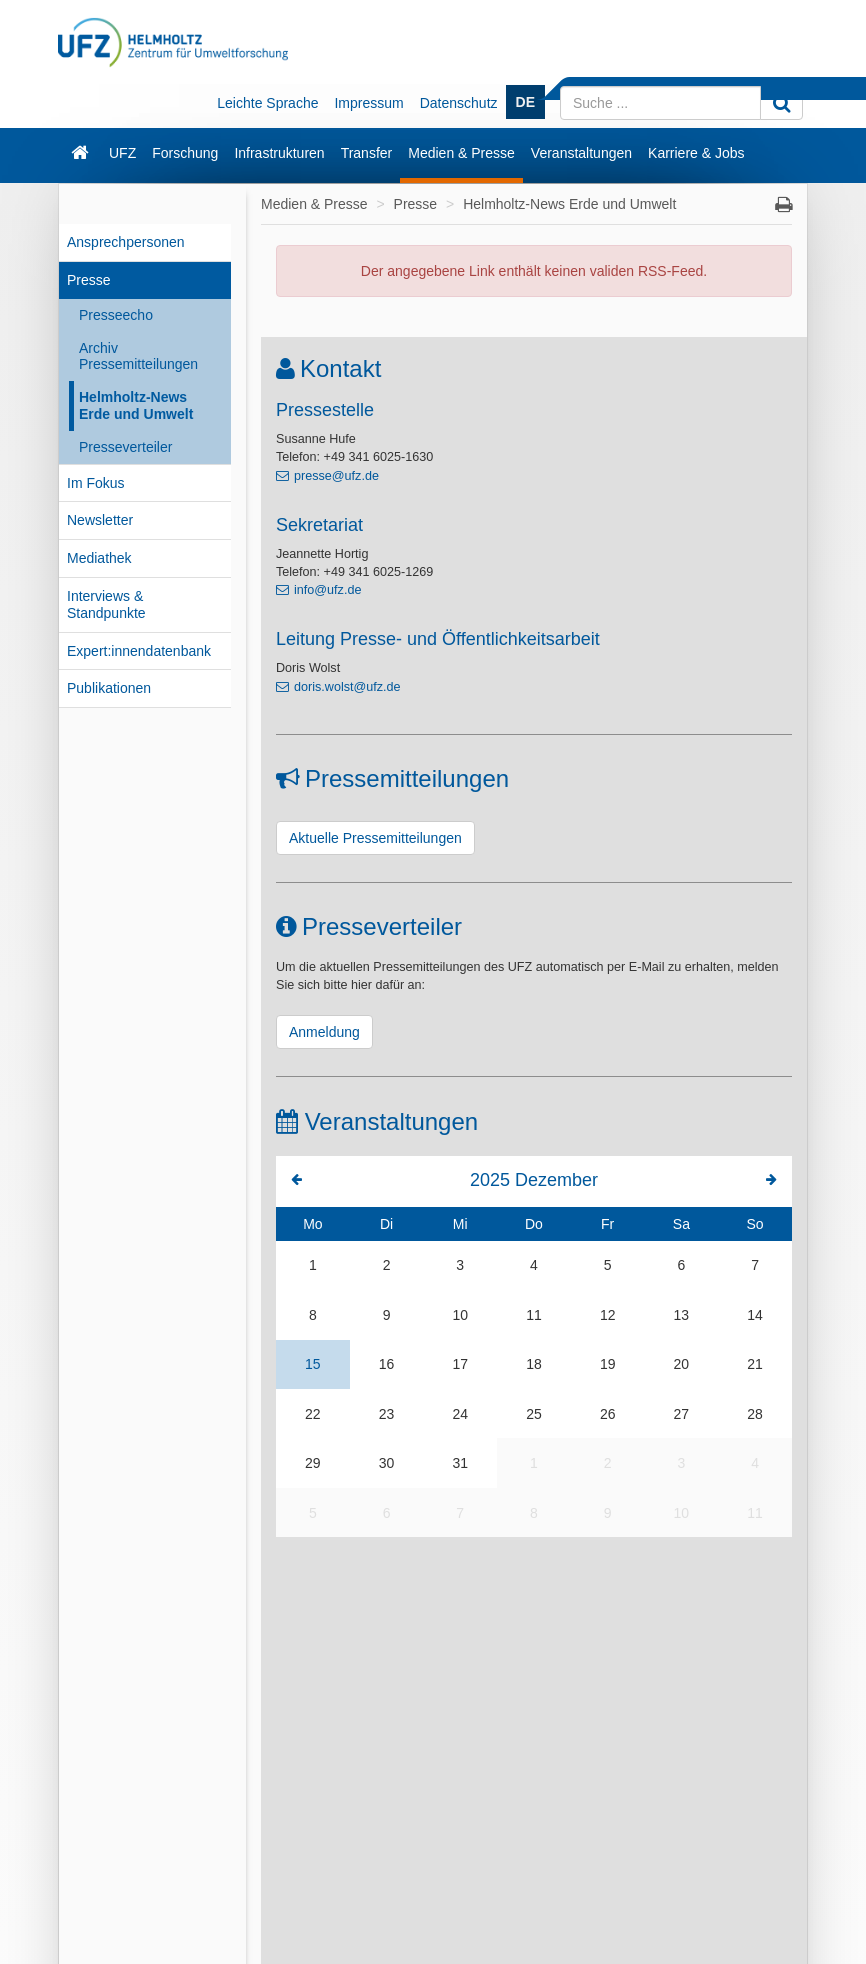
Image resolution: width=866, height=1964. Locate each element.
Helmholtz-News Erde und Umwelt (136, 405)
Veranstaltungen (581, 153)
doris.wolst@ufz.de (347, 687)
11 (534, 1315)
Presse (89, 280)
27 (682, 1414)
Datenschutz (459, 103)
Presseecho (116, 315)
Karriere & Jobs (696, 153)
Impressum (368, 103)
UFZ (122, 153)
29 (313, 1463)
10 (460, 1315)
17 (460, 1364)
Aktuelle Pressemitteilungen (375, 838)
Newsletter (100, 520)
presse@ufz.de (336, 476)
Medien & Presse (461, 153)
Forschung (185, 153)
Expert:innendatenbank (139, 651)
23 (387, 1414)
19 (608, 1364)
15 (313, 1364)
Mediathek (99, 558)
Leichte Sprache (267, 103)
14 (755, 1315)
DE (525, 102)
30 (387, 1463)
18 (534, 1364)
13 (682, 1315)
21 (755, 1364)
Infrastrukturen (279, 153)
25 (534, 1414)
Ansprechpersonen (126, 242)
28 (755, 1414)
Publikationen (109, 688)
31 (460, 1463)
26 (608, 1414)
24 (460, 1414)
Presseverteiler (125, 447)
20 (682, 1364)
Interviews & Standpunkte (106, 604)
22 (313, 1414)
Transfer (367, 153)
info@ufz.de (327, 590)
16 (387, 1364)
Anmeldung (324, 1032)
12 (608, 1315)
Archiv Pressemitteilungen (138, 356)
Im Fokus (96, 483)
